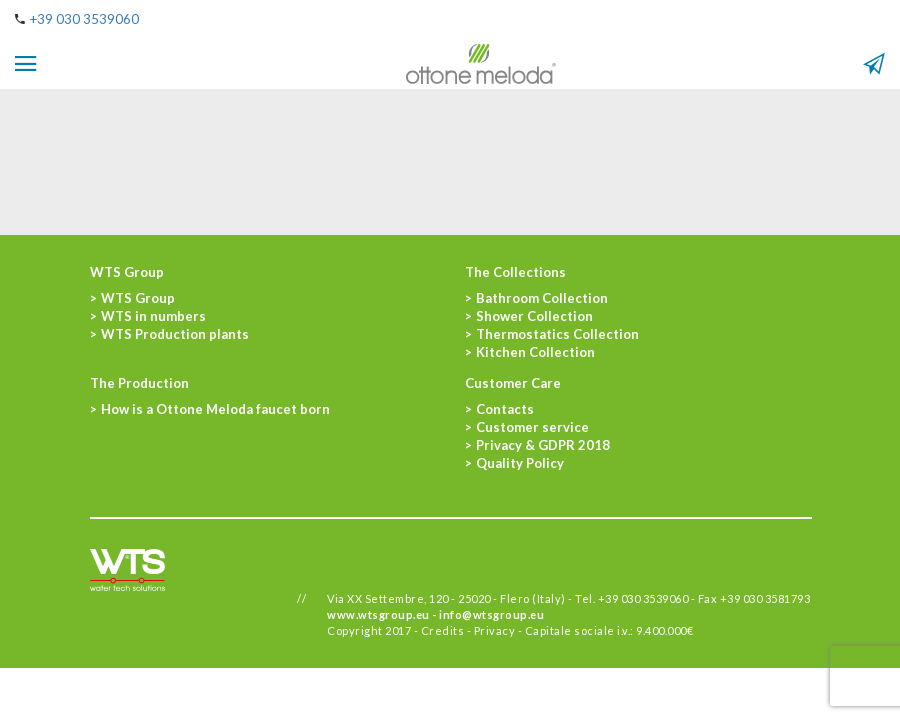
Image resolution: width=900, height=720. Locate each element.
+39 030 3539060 (84, 19)
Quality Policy (520, 463)
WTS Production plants (175, 334)
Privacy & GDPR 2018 (543, 445)
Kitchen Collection (535, 352)
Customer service (532, 427)
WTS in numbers (153, 316)
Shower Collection (534, 316)
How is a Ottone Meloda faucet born (215, 409)
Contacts (505, 409)
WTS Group (138, 298)
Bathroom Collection (542, 298)
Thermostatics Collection (557, 334)
